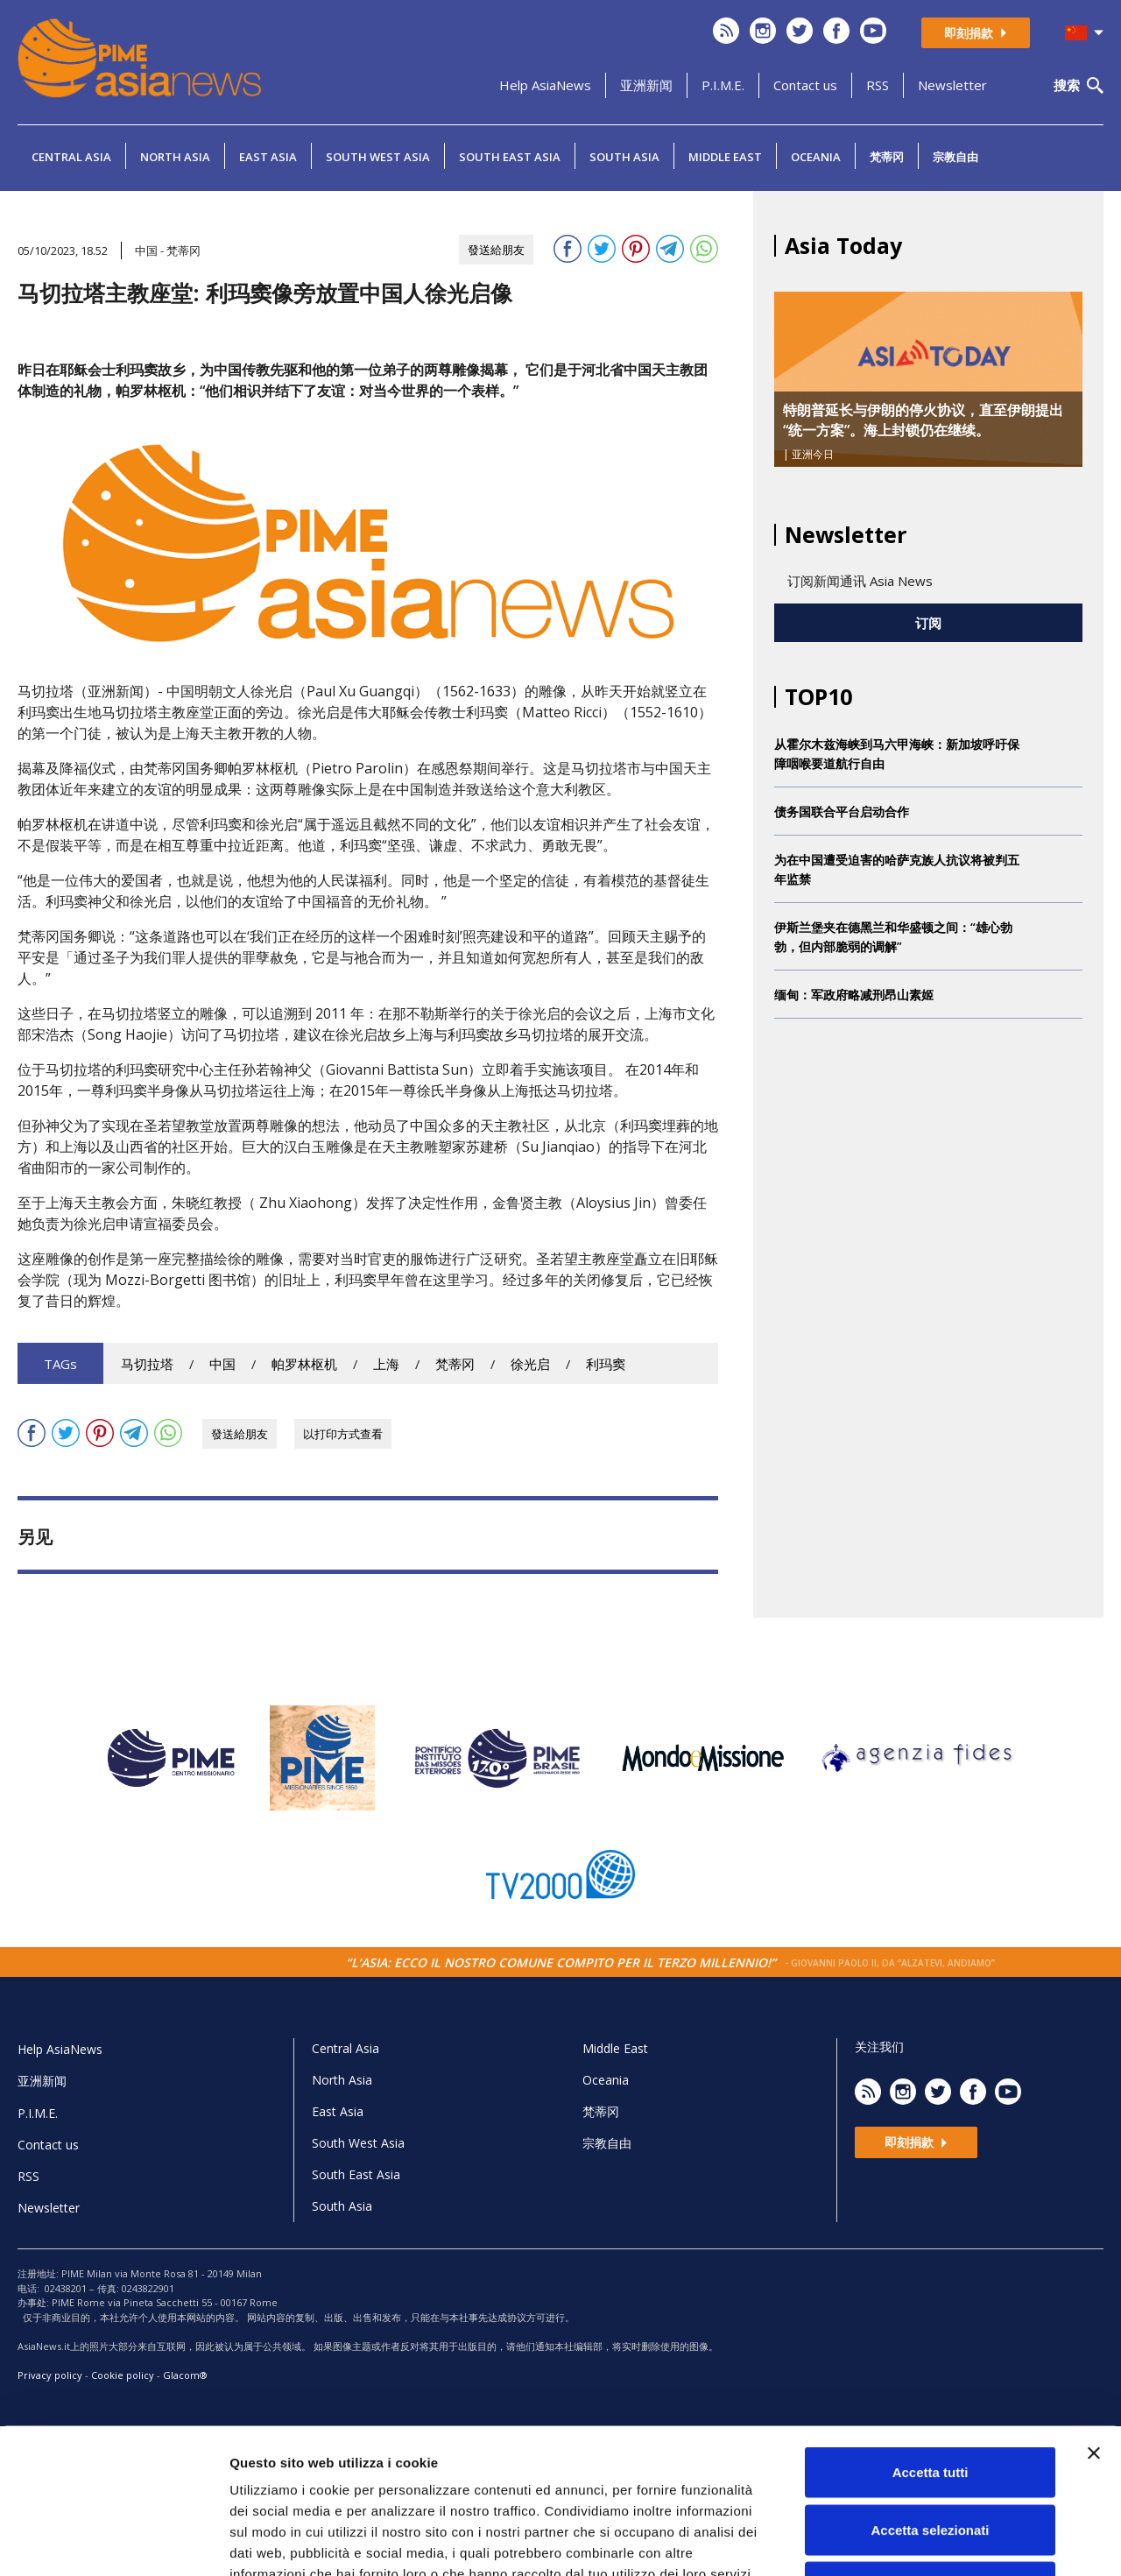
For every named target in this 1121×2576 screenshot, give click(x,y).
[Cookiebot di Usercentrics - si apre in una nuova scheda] (113, 2542)
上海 (386, 1364)
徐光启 (530, 1364)
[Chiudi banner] (1094, 2327)
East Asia (268, 157)
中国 (222, 1364)
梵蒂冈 (887, 157)
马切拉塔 (147, 1364)
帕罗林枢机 (304, 1364)
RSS (877, 85)
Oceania (816, 157)
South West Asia (378, 157)
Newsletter (952, 85)
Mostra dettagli (921, 2541)
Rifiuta (930, 2460)
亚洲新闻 (646, 85)
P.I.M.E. (723, 85)
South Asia (624, 157)
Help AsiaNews (545, 85)
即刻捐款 (975, 33)
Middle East (725, 157)
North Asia (175, 157)
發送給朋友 (496, 250)
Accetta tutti (930, 2346)
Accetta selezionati (930, 2403)
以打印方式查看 (343, 1434)
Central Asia (71, 157)
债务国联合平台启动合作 (841, 811)
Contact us (805, 85)
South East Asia (509, 157)
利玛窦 (605, 1364)
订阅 (928, 623)
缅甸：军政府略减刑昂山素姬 (854, 994)
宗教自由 (955, 157)
